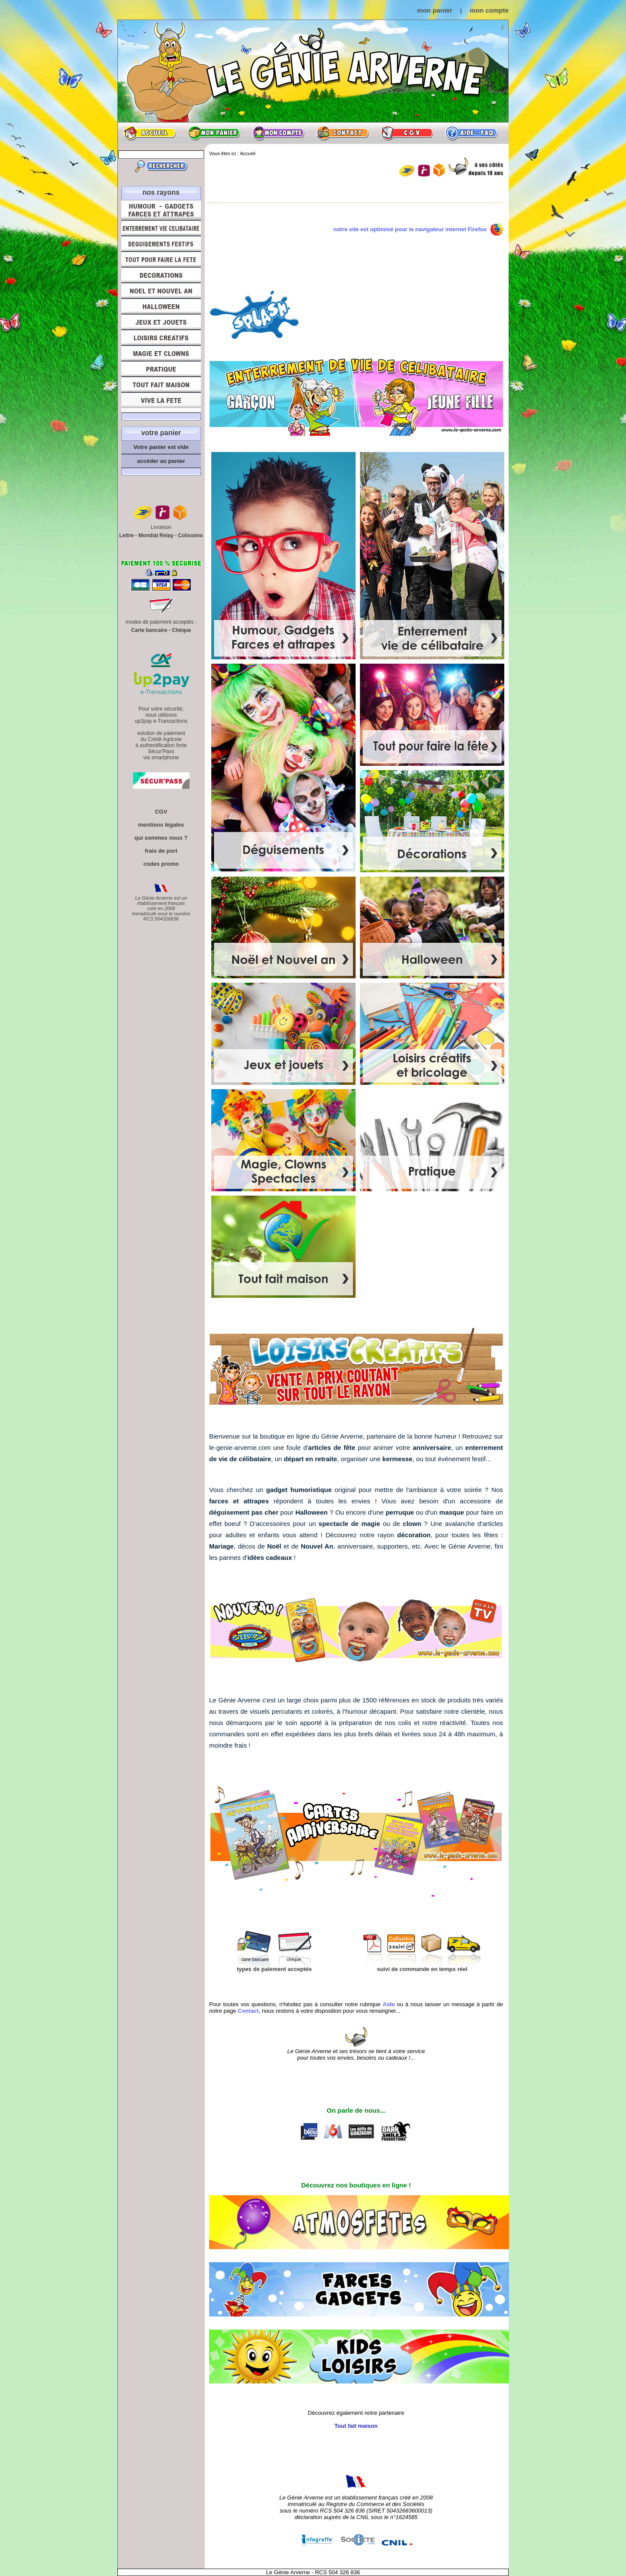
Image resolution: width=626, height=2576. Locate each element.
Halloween (161, 306)
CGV (407, 133)
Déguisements (161, 243)
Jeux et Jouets (161, 322)
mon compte (489, 10)
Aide (471, 133)
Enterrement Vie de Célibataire (161, 228)
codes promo (161, 864)
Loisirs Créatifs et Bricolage (161, 337)
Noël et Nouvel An (161, 290)
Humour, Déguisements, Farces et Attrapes (161, 210)
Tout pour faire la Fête (161, 259)
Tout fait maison (161, 384)
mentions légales (161, 824)
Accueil (149, 133)
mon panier (434, 10)
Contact (342, 133)
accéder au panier (161, 461)
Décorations (161, 275)
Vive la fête (161, 402)
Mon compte (278, 133)
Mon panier (214, 133)
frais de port (161, 851)
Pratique (161, 369)
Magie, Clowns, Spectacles (161, 353)
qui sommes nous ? (160, 837)
